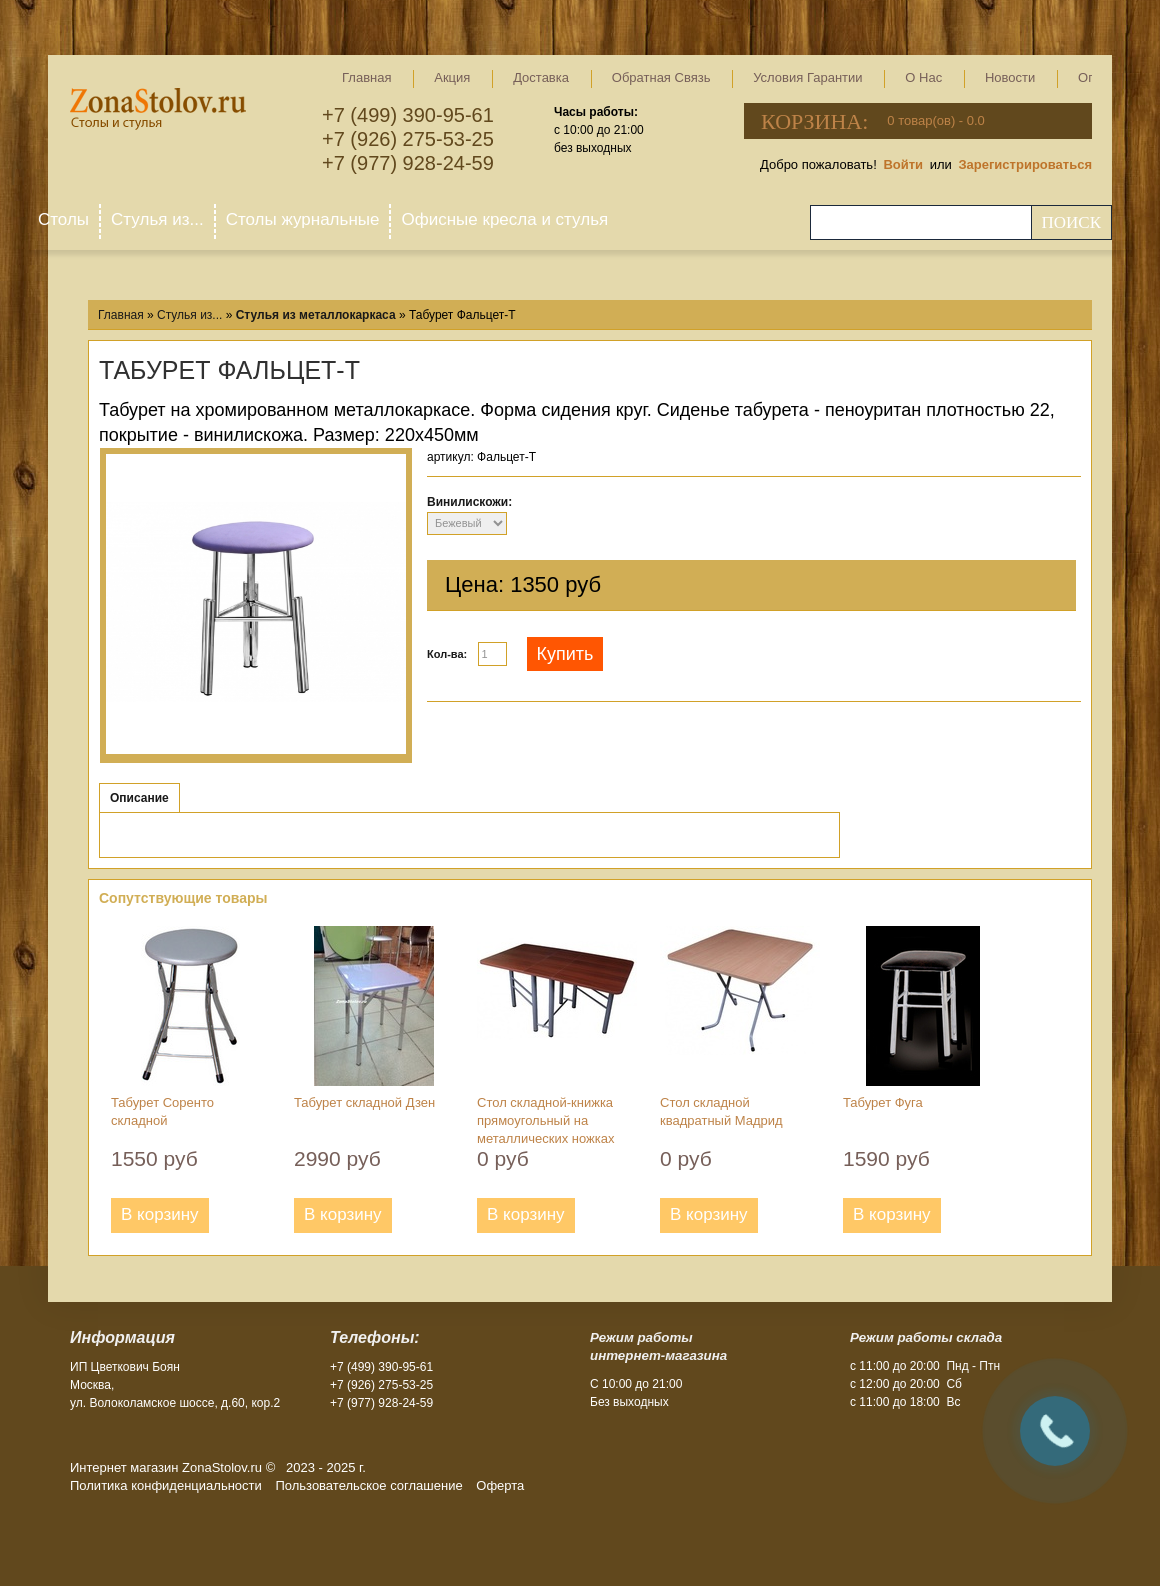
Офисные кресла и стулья (504, 219)
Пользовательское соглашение (368, 1485)
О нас (923, 77)
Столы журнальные (303, 219)
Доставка (541, 77)
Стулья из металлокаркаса (316, 315)
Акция (452, 77)
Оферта (500, 1485)
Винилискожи (467, 502)
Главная (366, 77)
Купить (565, 654)
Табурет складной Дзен (364, 1102)
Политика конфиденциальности (166, 1485)
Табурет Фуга (883, 1102)
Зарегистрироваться (1025, 164)
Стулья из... (157, 219)
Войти (903, 164)
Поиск (1071, 222)
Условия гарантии (807, 77)
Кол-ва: (447, 654)
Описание (139, 798)
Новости (1010, 77)
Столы (63, 219)
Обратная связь (661, 77)
